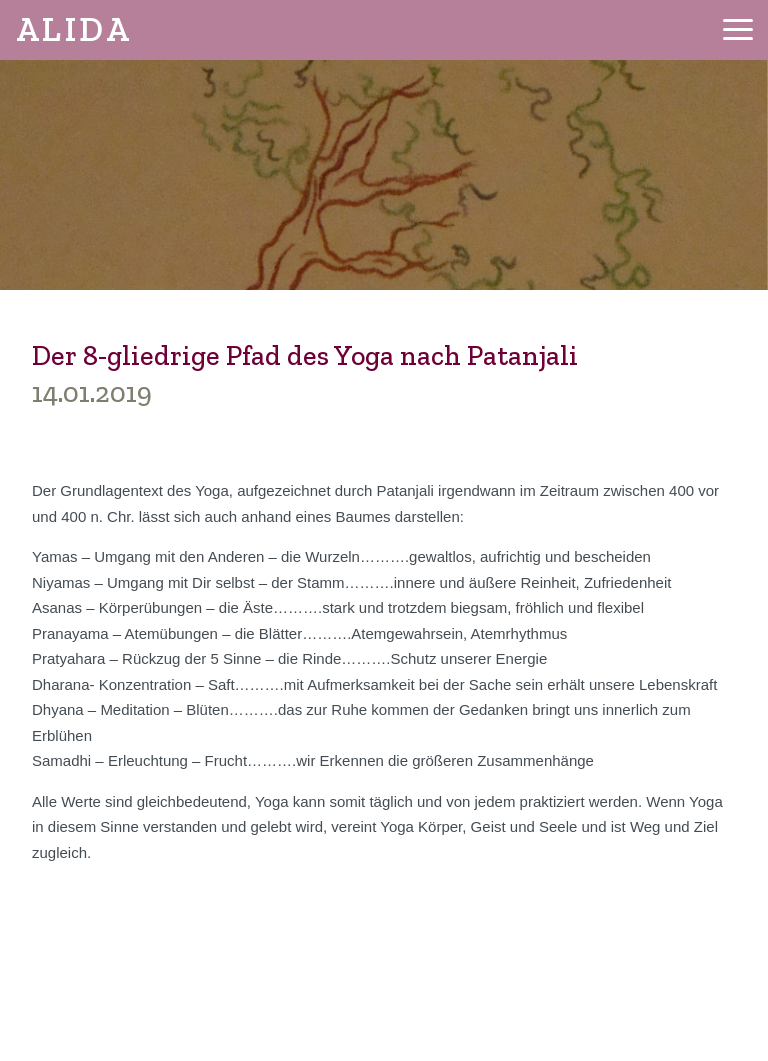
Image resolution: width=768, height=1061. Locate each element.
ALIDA (74, 29)
